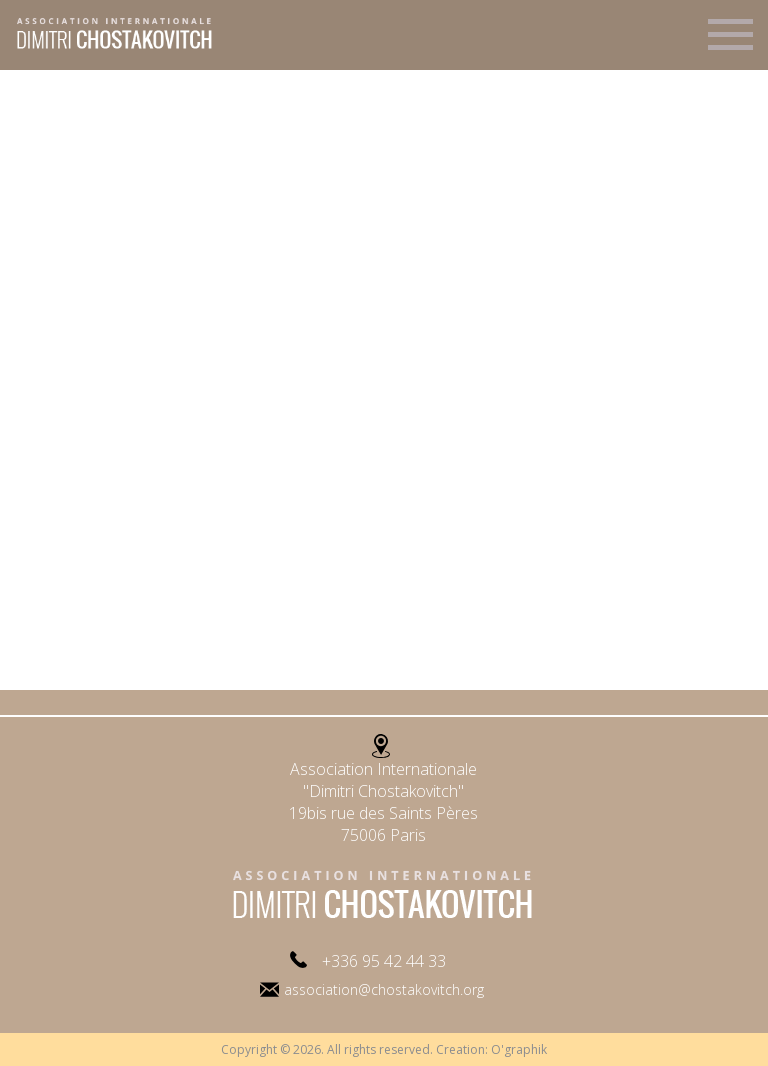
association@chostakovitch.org (384, 989)
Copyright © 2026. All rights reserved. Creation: (356, 1049)
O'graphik (519, 1049)
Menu (730, 43)
